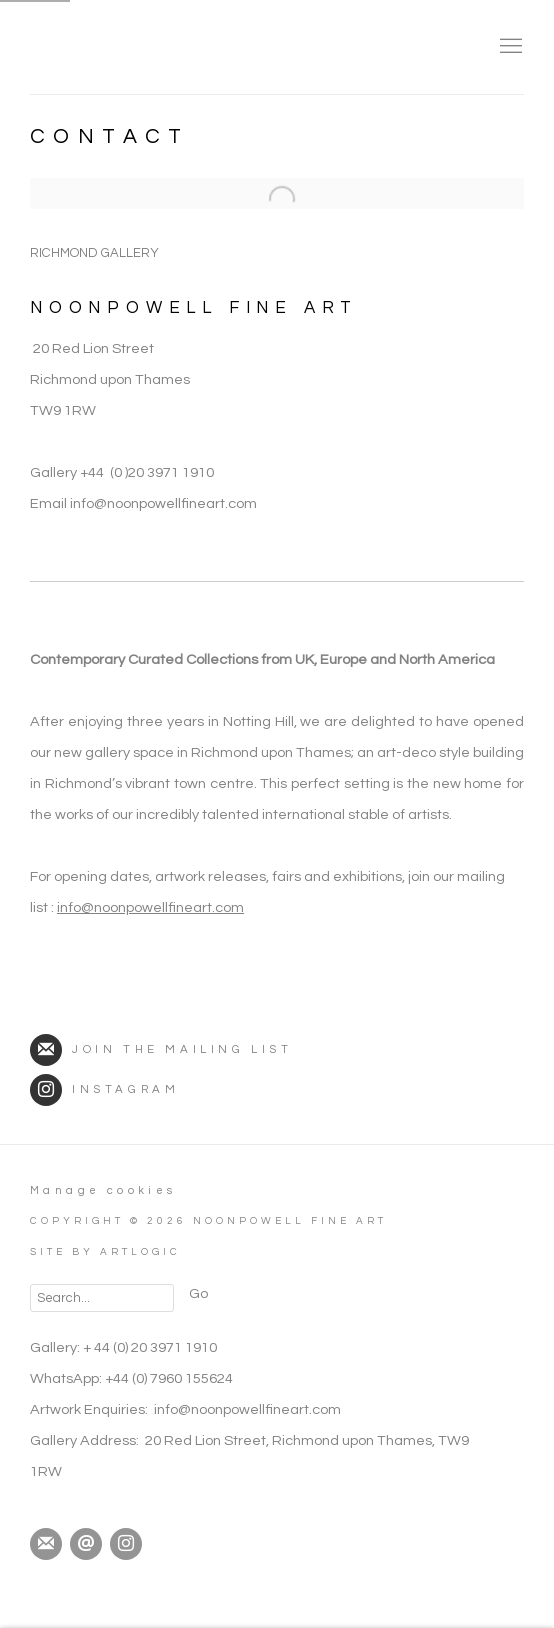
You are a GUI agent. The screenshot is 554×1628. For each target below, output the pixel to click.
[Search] (102, 1298)
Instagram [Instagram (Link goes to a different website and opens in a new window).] (104, 1089)
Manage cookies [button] (103, 1190)
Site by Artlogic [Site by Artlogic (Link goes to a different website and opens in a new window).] (105, 1252)
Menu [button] (509, 47)
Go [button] (198, 1293)
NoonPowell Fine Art (170, 47)
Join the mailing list (161, 1049)
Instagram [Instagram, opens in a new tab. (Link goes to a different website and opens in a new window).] (126, 1544)
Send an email (86, 1544)
